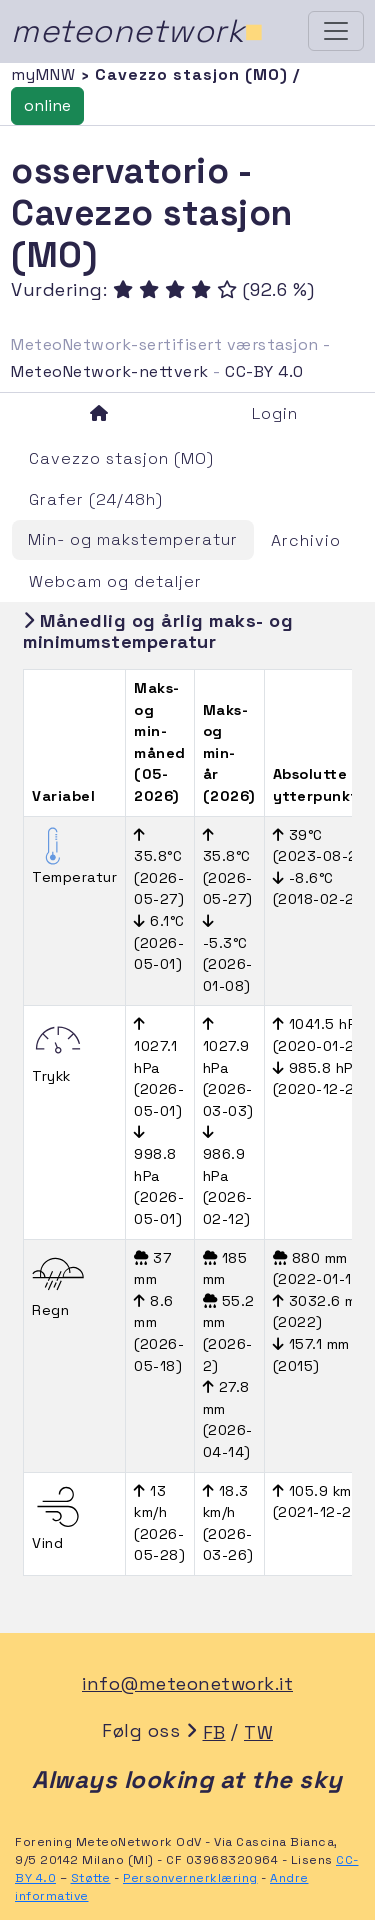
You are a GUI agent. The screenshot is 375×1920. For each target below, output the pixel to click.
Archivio (306, 540)
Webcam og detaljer (115, 581)
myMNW (46, 74)
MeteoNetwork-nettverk (110, 371)
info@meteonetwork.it (187, 1683)
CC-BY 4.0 (264, 371)
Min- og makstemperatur (133, 539)
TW (258, 1732)
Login (275, 413)
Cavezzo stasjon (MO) (121, 458)
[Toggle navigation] (336, 31)
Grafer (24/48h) (96, 499)
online (47, 105)
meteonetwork (137, 31)
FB (214, 1732)
